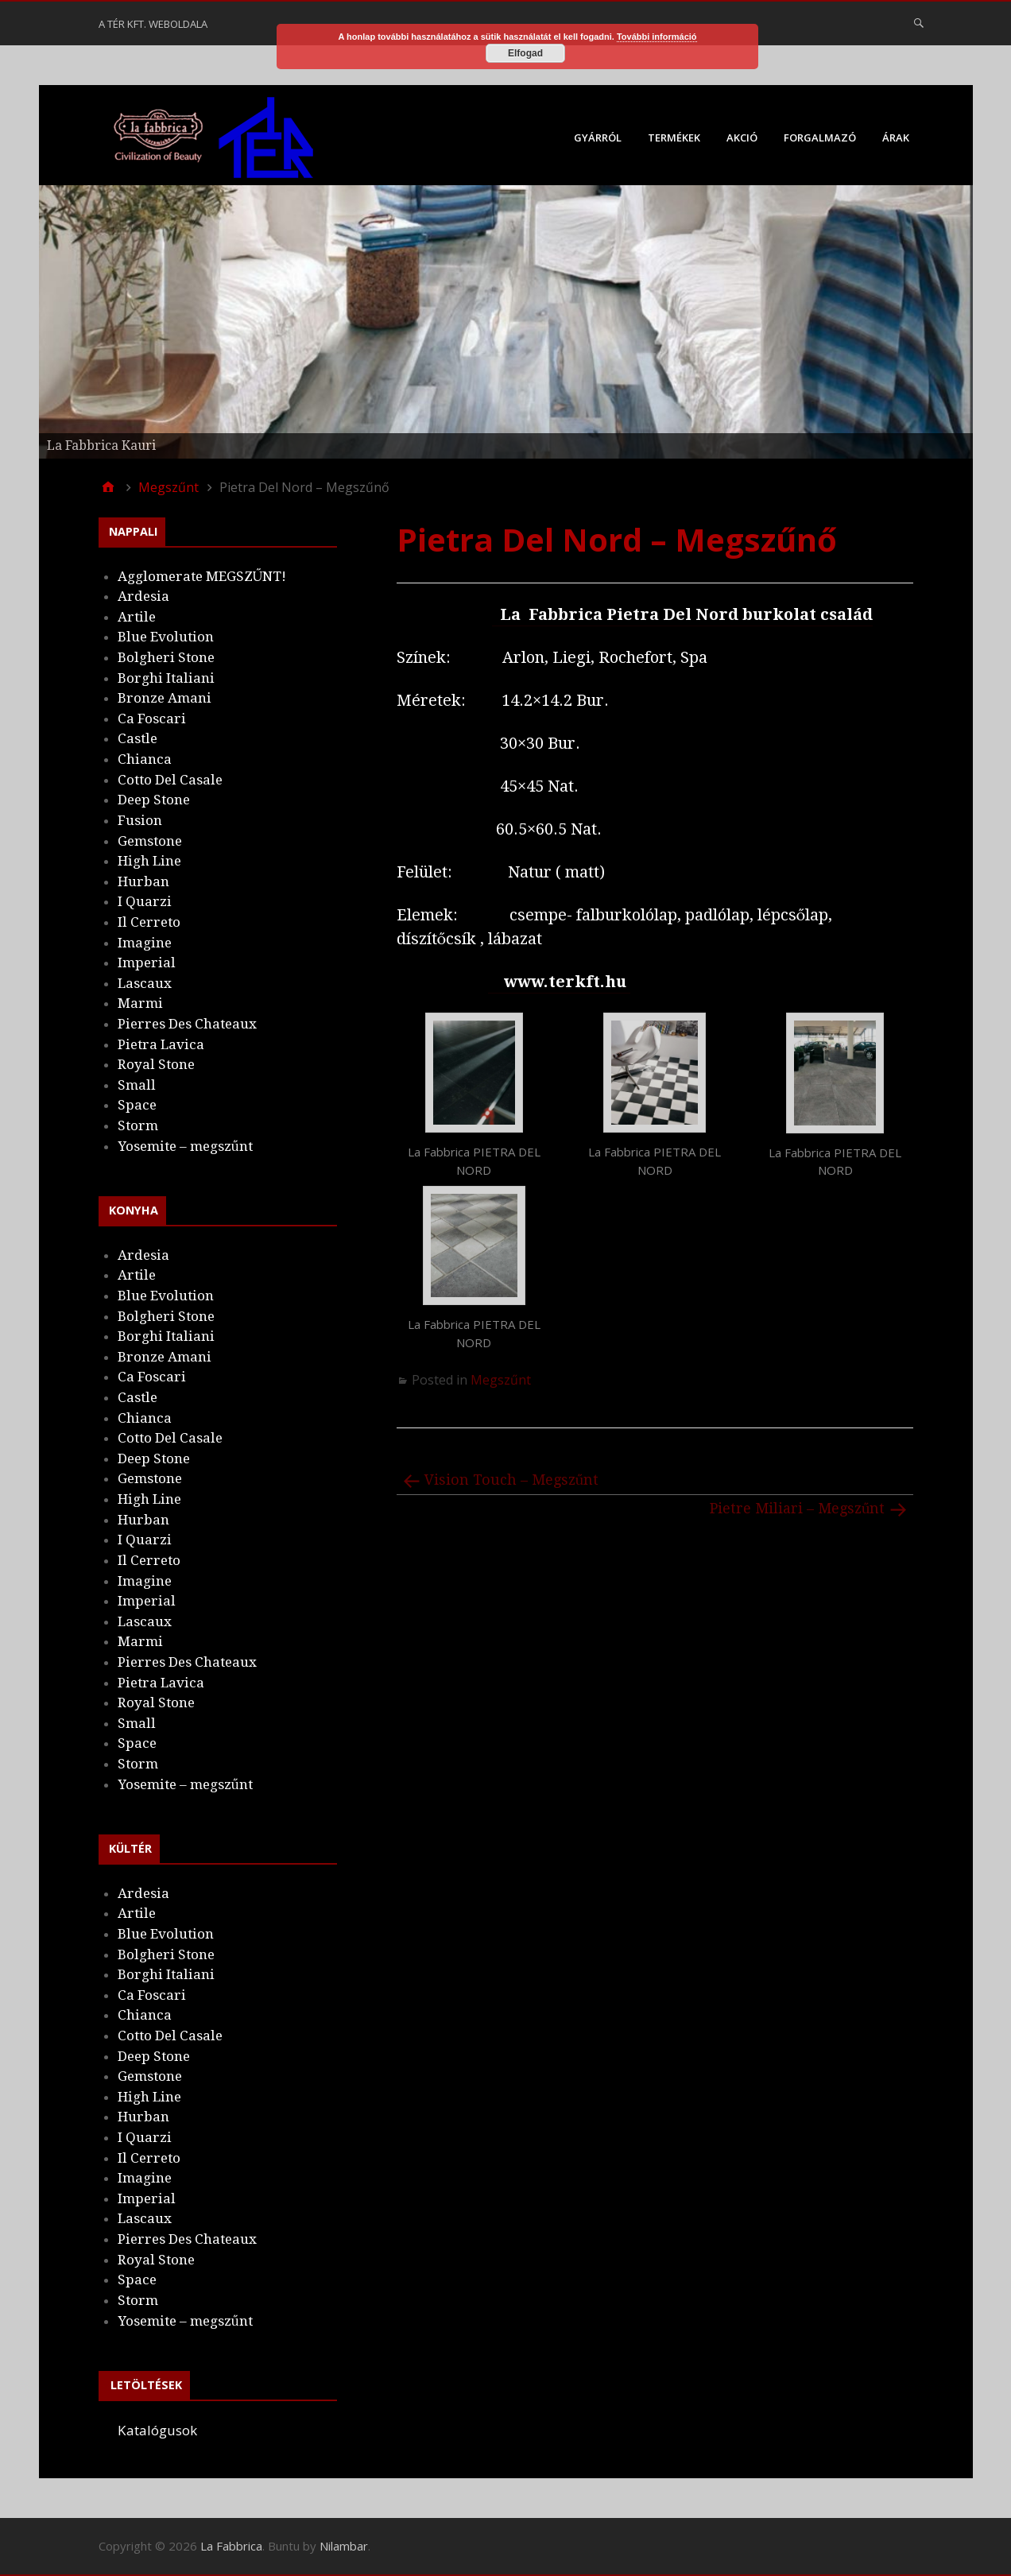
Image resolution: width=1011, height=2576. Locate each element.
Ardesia (143, 596)
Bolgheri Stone (166, 657)
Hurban (143, 881)
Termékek (674, 137)
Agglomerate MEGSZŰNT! (202, 576)
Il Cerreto (149, 922)
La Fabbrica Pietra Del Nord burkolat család (684, 614)
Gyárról (598, 137)
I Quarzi (145, 901)
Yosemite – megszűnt (185, 1146)
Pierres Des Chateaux (187, 1024)
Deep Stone (154, 800)
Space (137, 1105)
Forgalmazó (820, 137)
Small (137, 1085)
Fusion (140, 820)
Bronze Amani (164, 698)
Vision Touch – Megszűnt (511, 1479)
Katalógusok (157, 2430)
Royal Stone (156, 1064)
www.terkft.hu (567, 981)
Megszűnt (501, 1380)
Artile (137, 617)
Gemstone (150, 841)
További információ (657, 36)
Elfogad (525, 53)
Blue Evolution (166, 637)
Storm (138, 1125)
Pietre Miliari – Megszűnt (797, 1508)
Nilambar (344, 2546)
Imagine (145, 943)
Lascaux (145, 983)
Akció (741, 137)
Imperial (147, 962)
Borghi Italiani (166, 678)
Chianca (145, 759)
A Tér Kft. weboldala (153, 24)
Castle (137, 738)
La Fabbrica (231, 2546)
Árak (895, 137)
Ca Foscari (152, 718)
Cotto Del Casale (170, 780)
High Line (149, 861)
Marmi (140, 1003)
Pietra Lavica (161, 1044)
